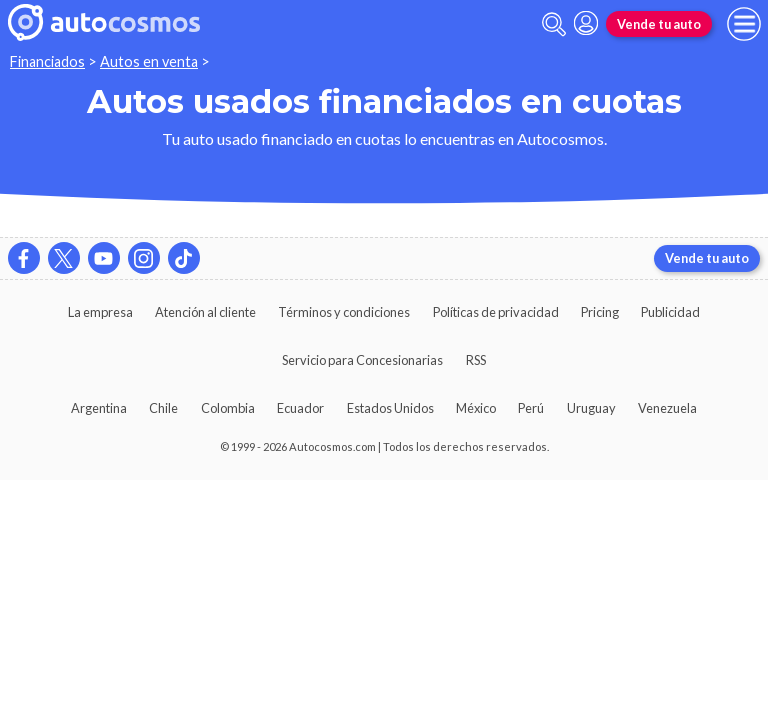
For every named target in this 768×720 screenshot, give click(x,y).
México (476, 408)
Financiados (47, 61)
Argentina (99, 408)
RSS (476, 360)
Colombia (228, 408)
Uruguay (591, 408)
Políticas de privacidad (496, 312)
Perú (531, 408)
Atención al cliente (205, 312)
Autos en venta (149, 61)
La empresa (100, 312)
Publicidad (670, 312)
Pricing (600, 312)
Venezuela (667, 408)
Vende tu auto (659, 24)
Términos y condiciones (344, 312)
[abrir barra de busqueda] (554, 24)
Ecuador (300, 408)
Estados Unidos (390, 408)
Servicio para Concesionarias (362, 360)
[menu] (744, 24)
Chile (163, 408)
